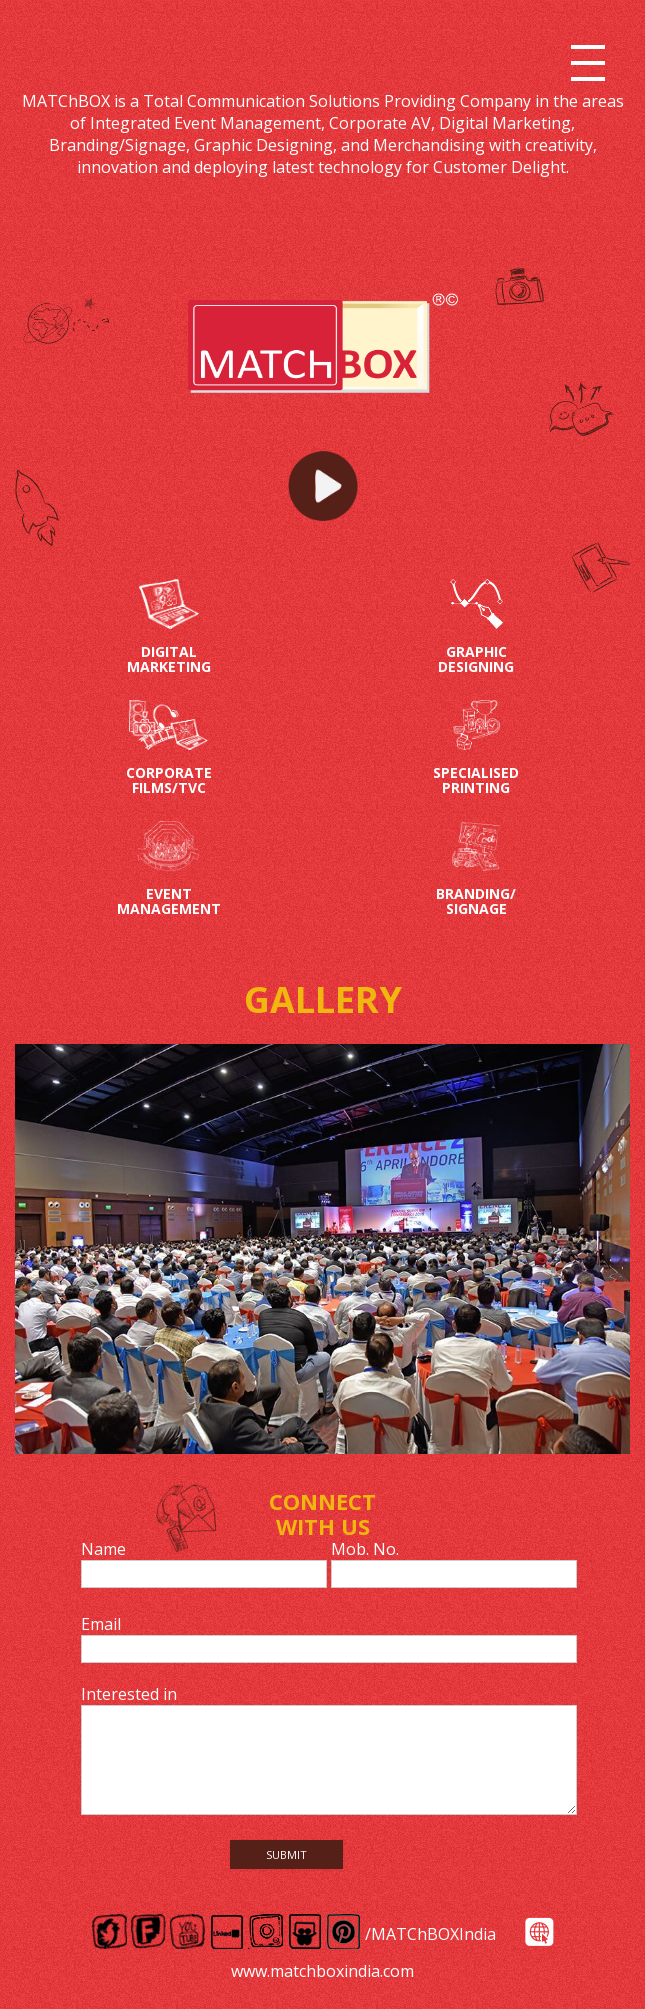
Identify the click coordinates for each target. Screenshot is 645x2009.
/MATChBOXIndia (430, 1934)
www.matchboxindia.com (322, 1971)
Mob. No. (365, 1549)
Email (101, 1624)
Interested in (129, 1694)
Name (103, 1549)
